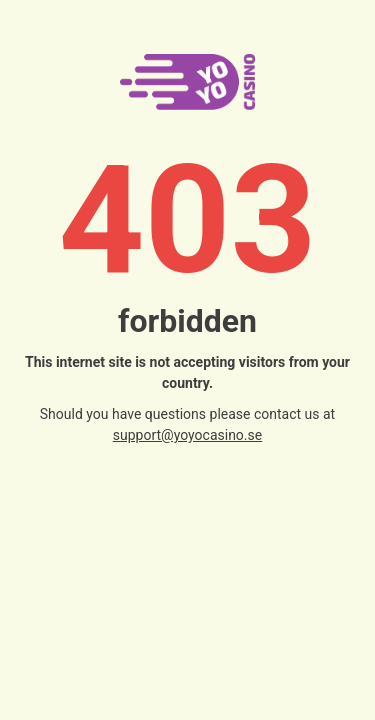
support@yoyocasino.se (187, 435)
